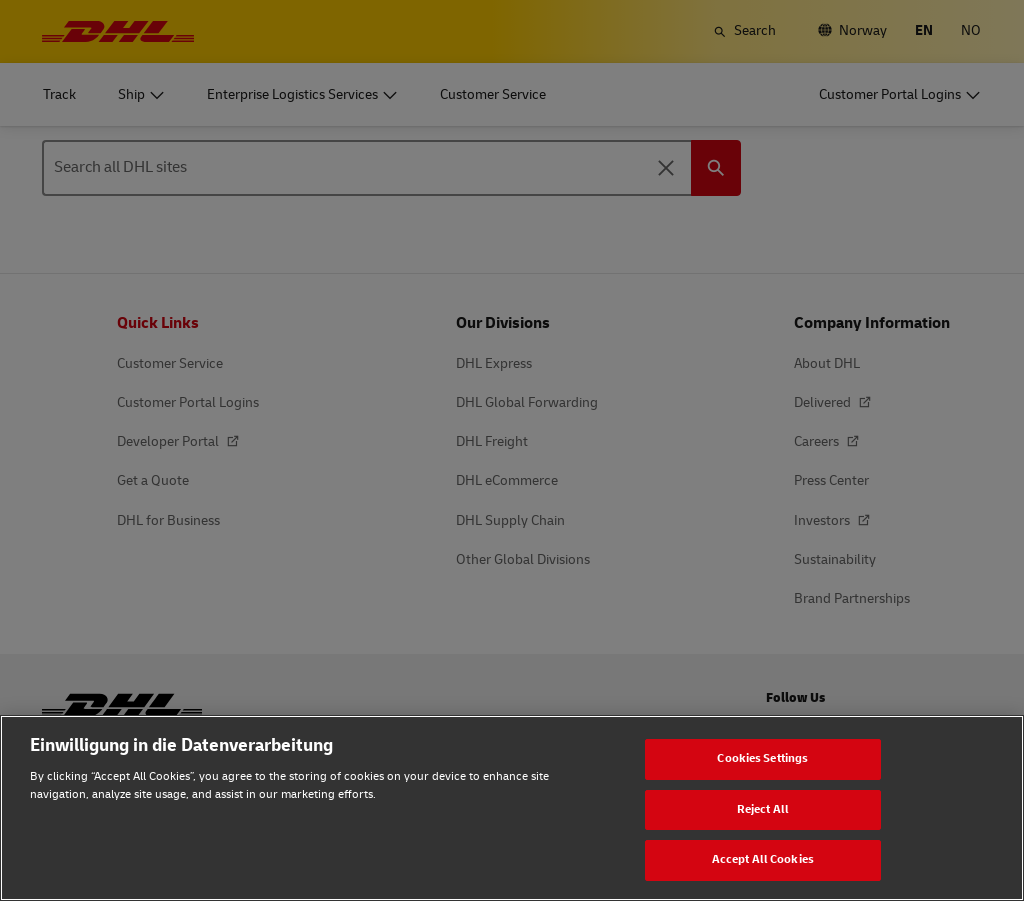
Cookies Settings (762, 758)
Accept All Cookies (763, 859)
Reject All (763, 809)
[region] (512, 808)
